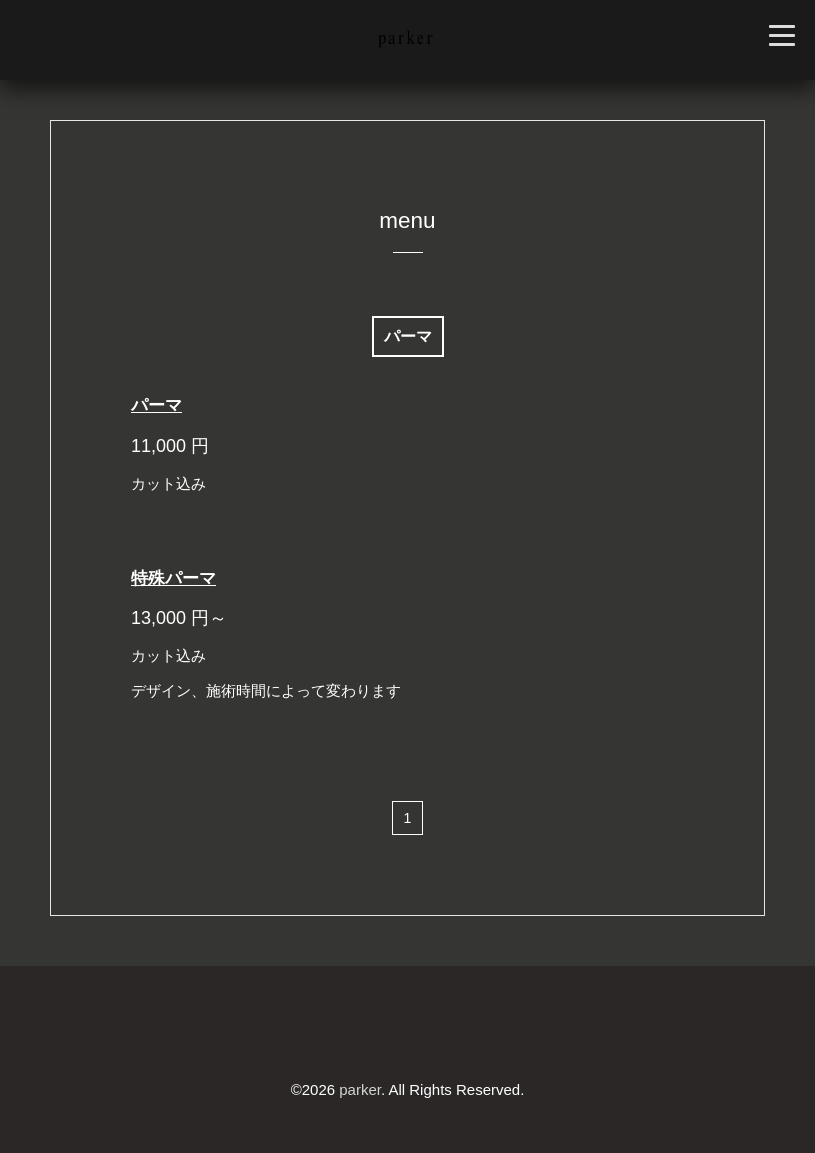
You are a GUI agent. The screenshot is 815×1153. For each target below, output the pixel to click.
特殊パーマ (173, 578)
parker (360, 1089)
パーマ (156, 405)
